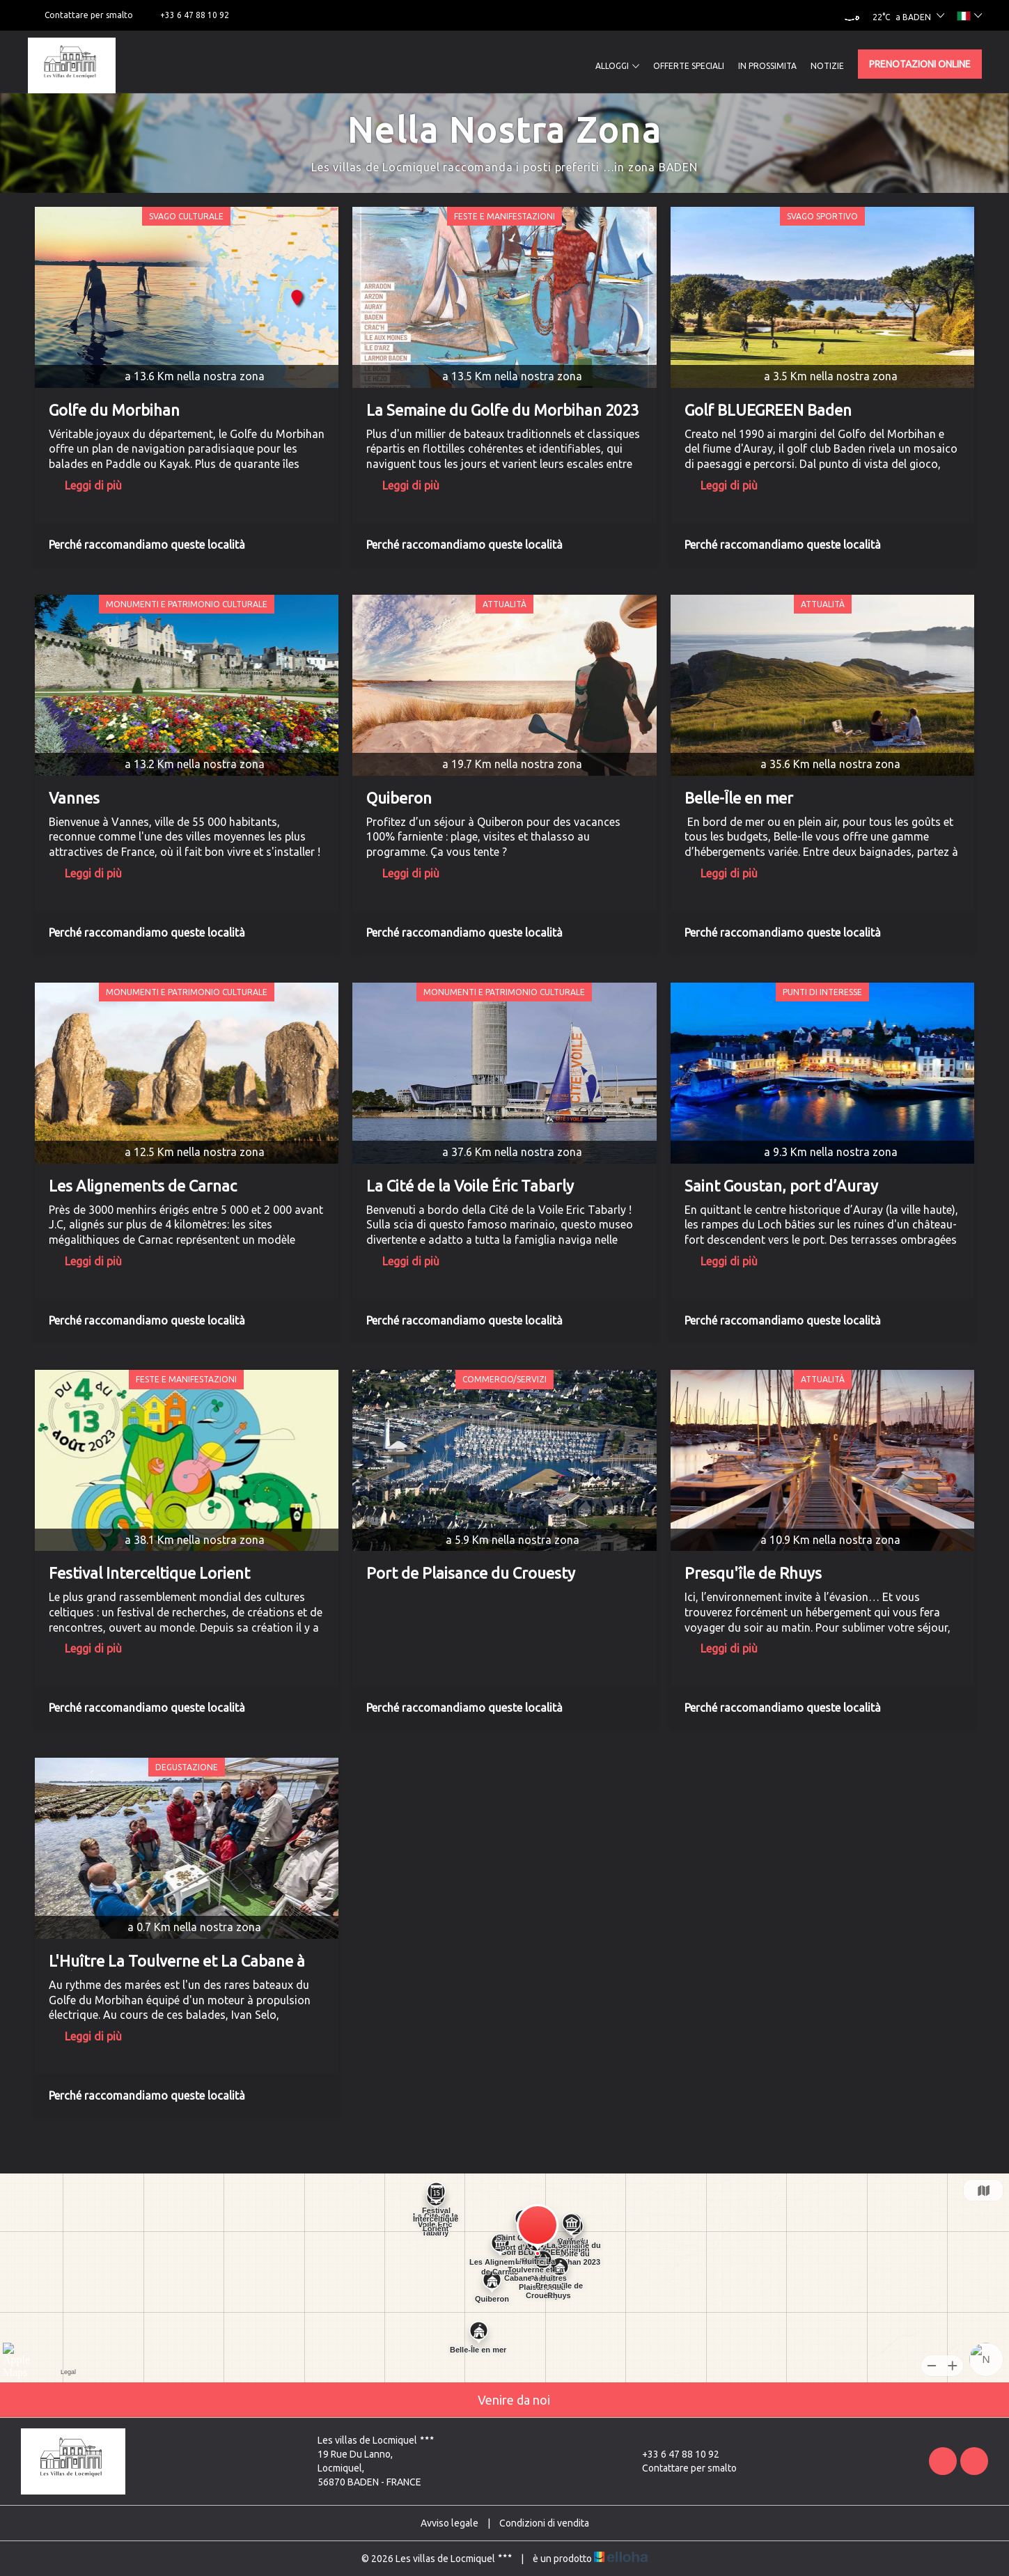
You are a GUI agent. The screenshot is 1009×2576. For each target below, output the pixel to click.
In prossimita (767, 65)
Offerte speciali (688, 65)
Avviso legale (449, 2523)
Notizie (827, 65)
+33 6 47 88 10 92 (672, 2454)
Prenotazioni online (920, 64)
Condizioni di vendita (544, 2523)
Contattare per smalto (681, 2468)
